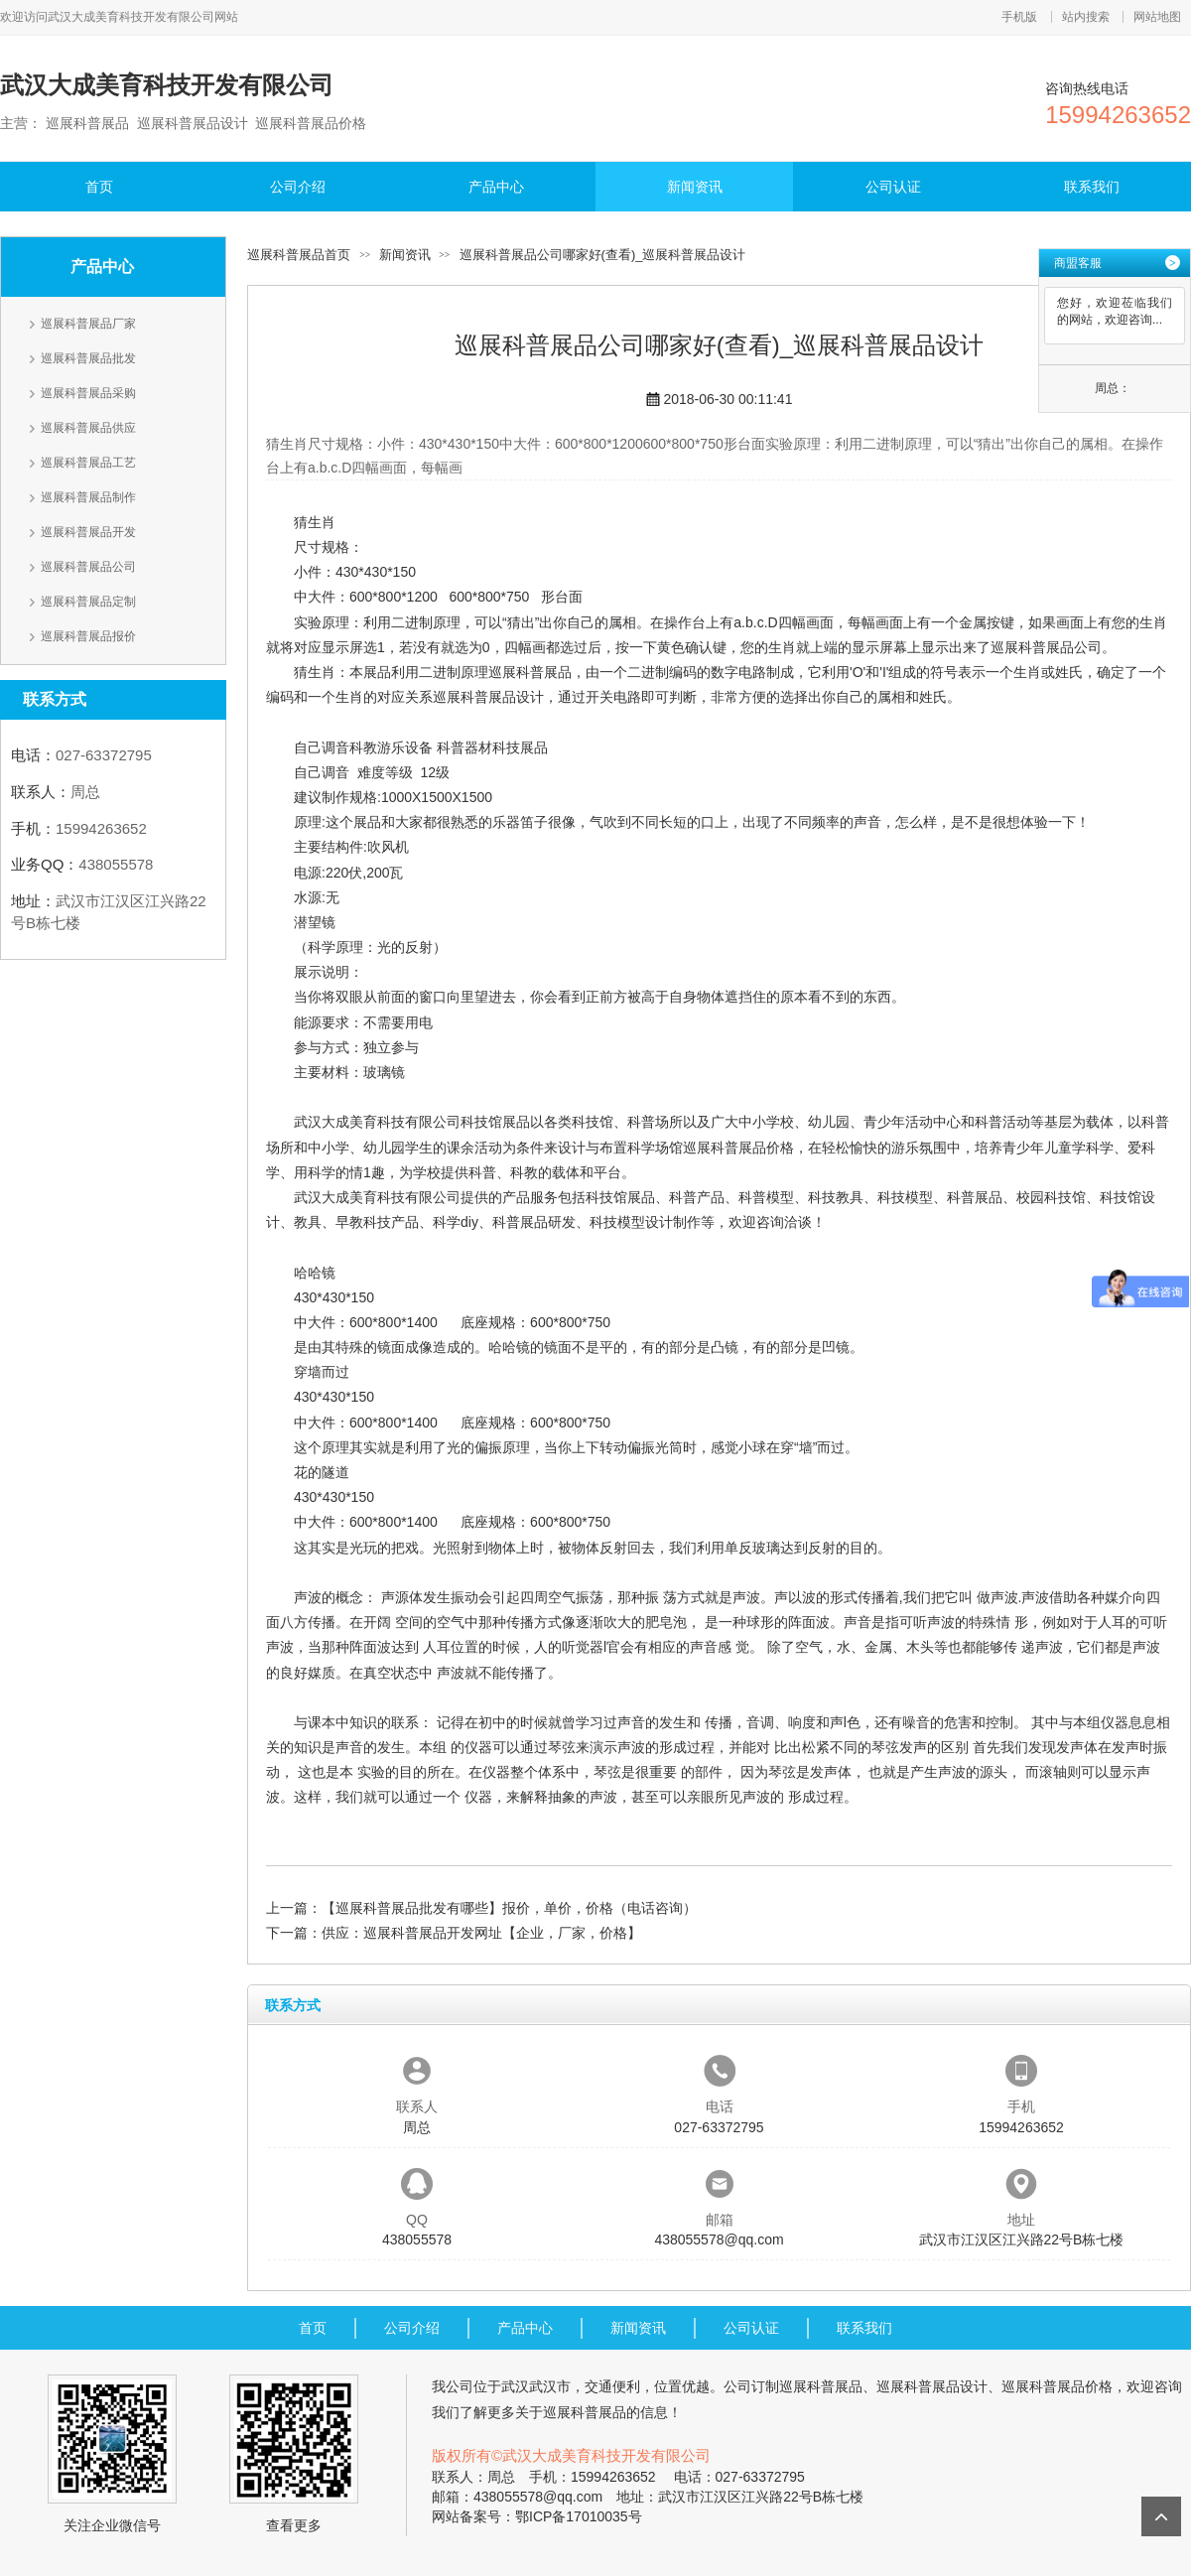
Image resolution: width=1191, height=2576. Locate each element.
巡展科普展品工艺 (88, 463)
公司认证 (893, 187)
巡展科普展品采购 (88, 393)
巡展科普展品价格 (738, 1147)
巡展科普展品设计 (488, 697)
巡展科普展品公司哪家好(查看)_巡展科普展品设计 (603, 254)
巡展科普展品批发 (88, 358)
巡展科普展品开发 (88, 532)
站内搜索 (1086, 17)
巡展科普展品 (530, 672)
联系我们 (1092, 187)
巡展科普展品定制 (88, 602)
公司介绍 (298, 187)
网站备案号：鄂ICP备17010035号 (537, 2516)
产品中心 (496, 187)
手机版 (1019, 17)
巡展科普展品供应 (88, 428)
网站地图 (1157, 17)
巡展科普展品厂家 (88, 324)
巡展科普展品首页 (298, 254)
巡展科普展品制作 (88, 497)
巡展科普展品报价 (88, 636)
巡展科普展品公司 (88, 567)
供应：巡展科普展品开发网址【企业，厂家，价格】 (481, 1933)
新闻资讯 (695, 187)
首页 (99, 187)
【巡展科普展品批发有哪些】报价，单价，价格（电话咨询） (509, 1908)
